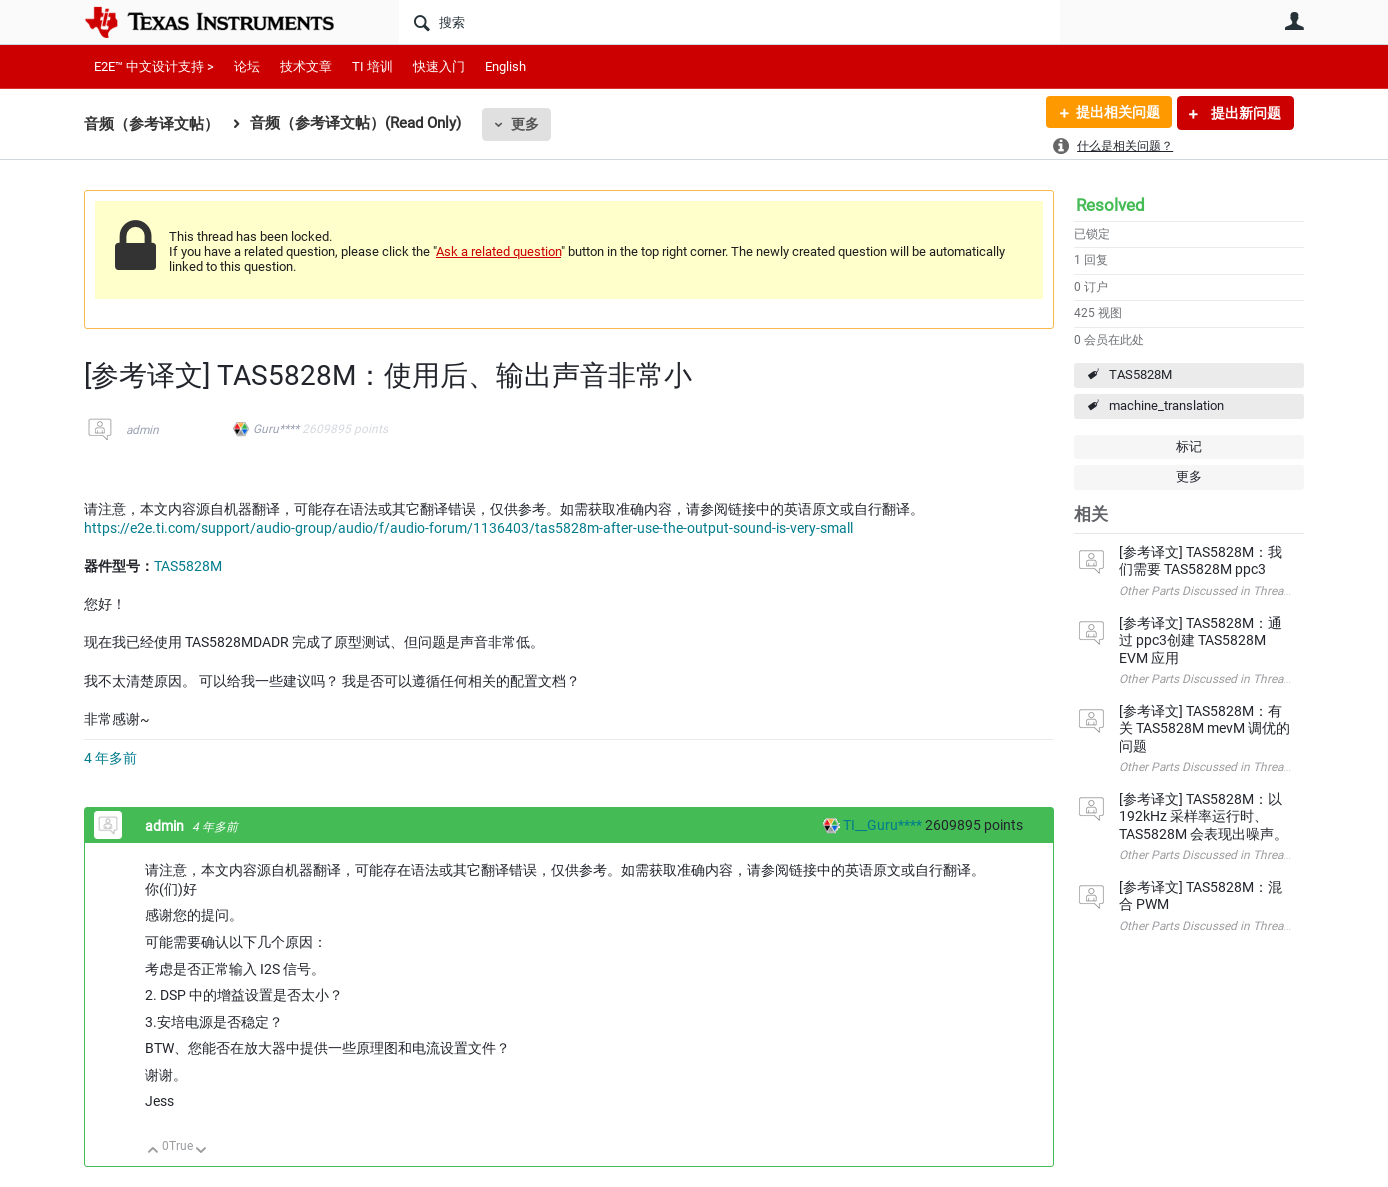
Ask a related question (498, 251)
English (505, 66)
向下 (201, 1151)
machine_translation (1166, 405)
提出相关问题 (1117, 113)
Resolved (1110, 205)
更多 (525, 124)
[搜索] (729, 22)
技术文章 (306, 66)
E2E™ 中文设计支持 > (154, 66)
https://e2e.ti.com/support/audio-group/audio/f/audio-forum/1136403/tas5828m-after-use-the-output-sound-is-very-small (468, 528)
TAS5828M (1140, 374)
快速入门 (439, 66)
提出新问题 (1244, 113)
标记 (1189, 446)
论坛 (247, 66)
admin (142, 430)
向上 (153, 1151)
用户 (1294, 21)
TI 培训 (372, 66)
